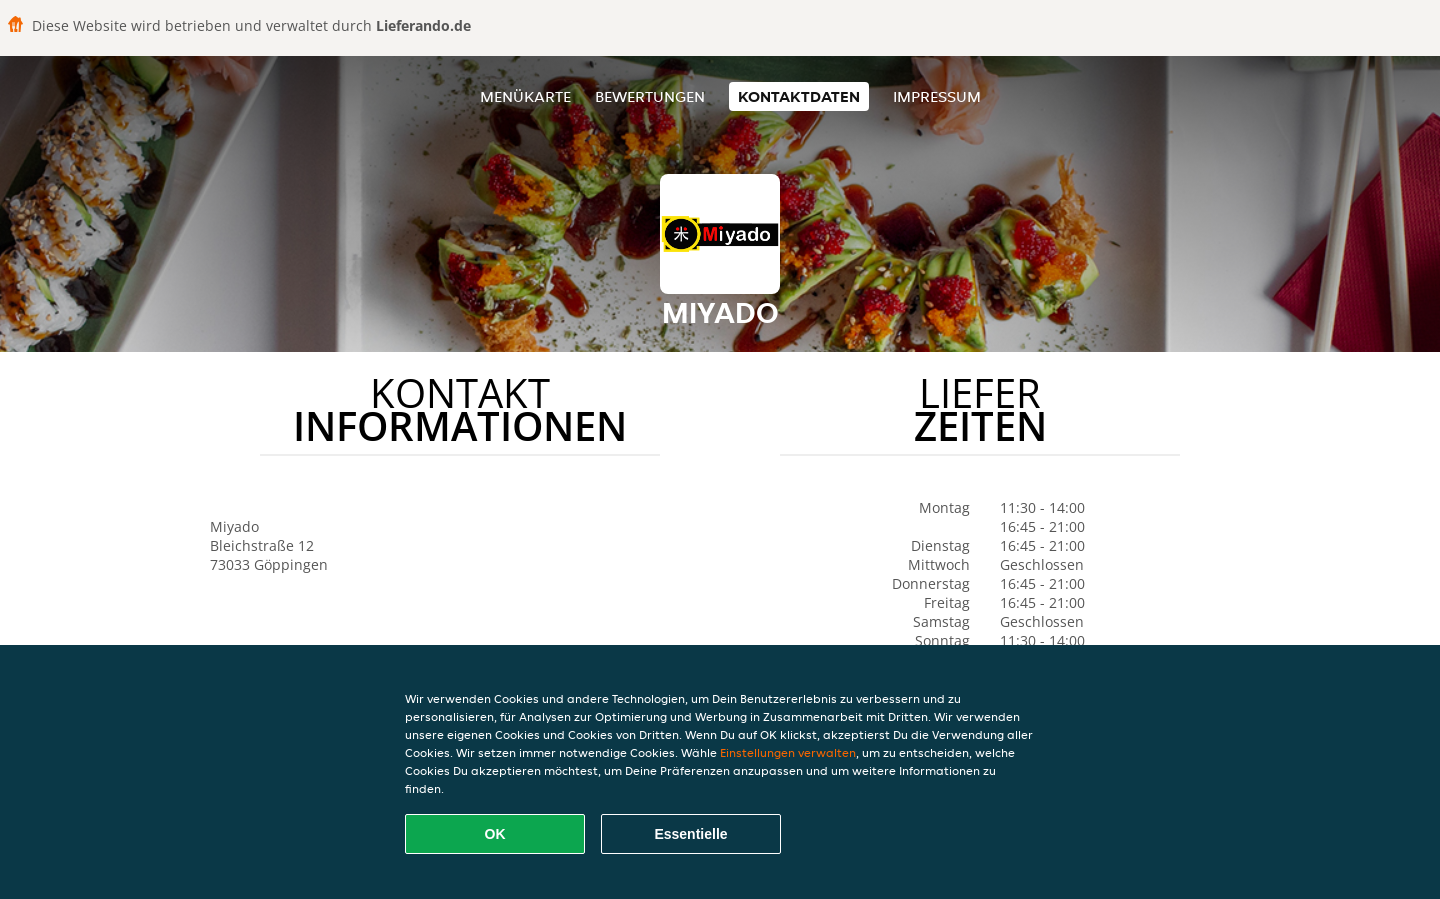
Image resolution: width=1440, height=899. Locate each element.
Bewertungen (650, 96)
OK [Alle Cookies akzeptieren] (495, 834)
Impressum (937, 96)
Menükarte (525, 96)
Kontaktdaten (799, 96)
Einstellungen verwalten (788, 752)
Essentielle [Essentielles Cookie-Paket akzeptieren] (690, 834)
